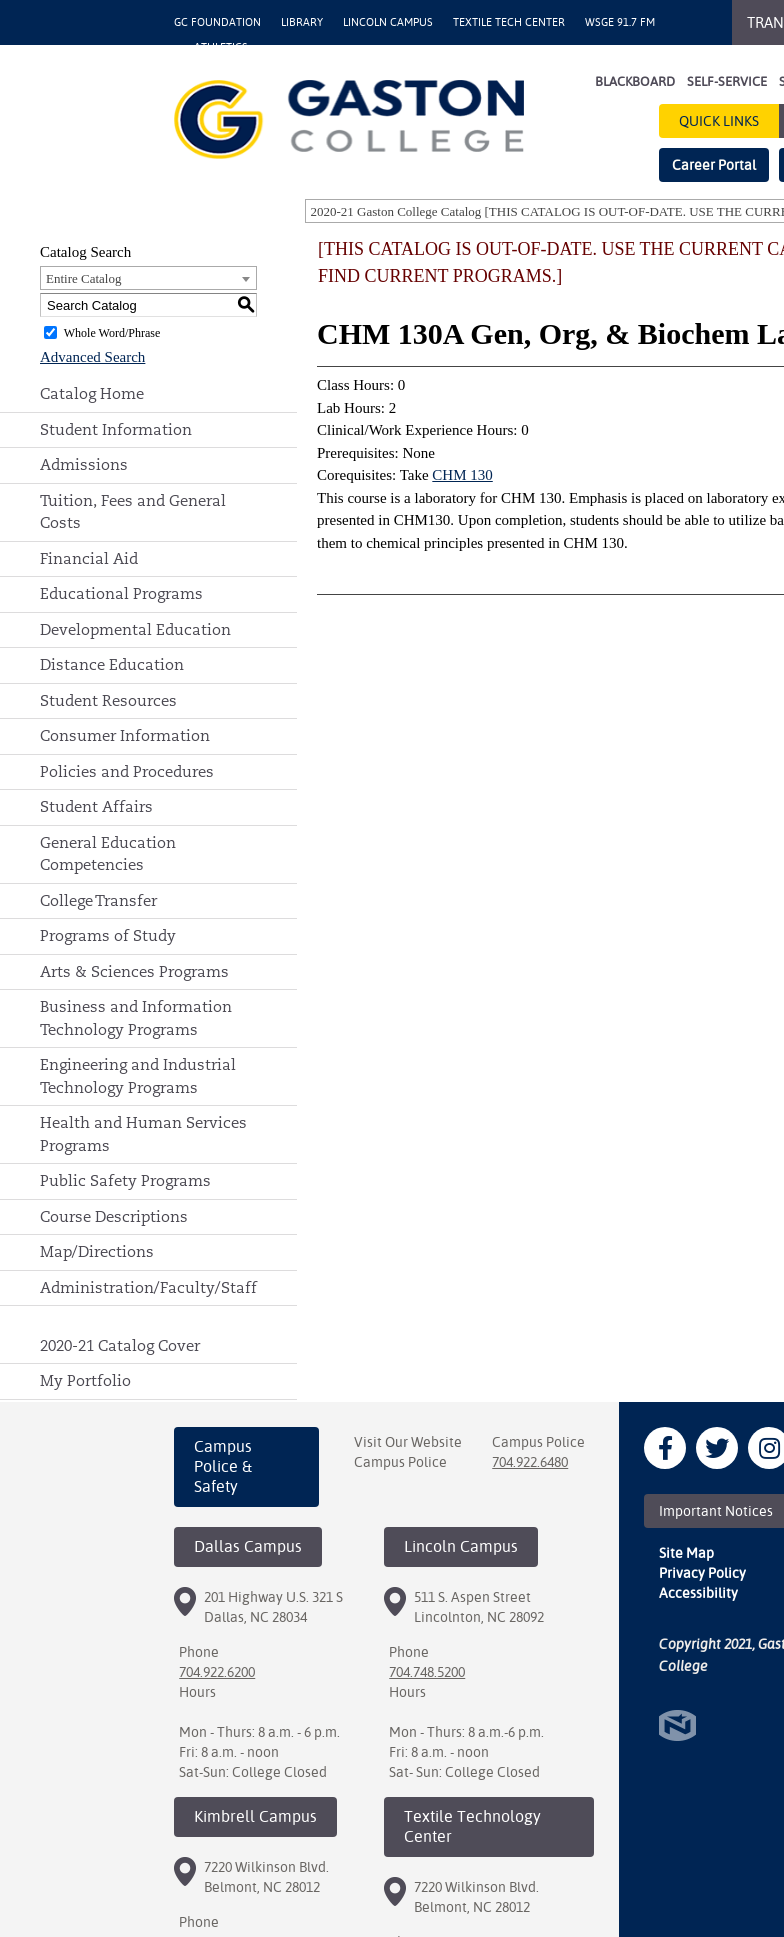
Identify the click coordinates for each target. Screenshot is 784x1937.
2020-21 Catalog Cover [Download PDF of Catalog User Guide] (120, 1345)
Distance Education (112, 664)
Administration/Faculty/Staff (148, 1287)
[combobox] (148, 278)
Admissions (84, 464)
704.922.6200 (217, 1672)
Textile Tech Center (509, 22)
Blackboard (635, 81)
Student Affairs (96, 806)
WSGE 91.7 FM (620, 22)
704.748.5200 (427, 1672)
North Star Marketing (677, 1725)
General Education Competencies (108, 854)
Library (302, 22)
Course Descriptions (114, 1216)
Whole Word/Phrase (112, 333)
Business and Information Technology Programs (136, 1018)
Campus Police (400, 1462)
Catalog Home (92, 393)
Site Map (686, 1553)
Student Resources (108, 700)
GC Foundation (217, 22)
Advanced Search (92, 357)
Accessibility (698, 1593)
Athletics (221, 47)
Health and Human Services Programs (143, 1134)
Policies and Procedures (127, 771)
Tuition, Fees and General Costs (133, 512)
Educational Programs (121, 593)
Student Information (116, 429)
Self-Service (727, 81)
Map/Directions (97, 1251)
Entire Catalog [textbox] (83, 278)
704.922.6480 (530, 1462)
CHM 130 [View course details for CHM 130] (462, 475)
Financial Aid (89, 558)
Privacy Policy (702, 1573)
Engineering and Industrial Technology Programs (138, 1076)
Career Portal (714, 165)
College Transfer (98, 900)
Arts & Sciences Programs (134, 971)
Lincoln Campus (388, 22)
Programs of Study (108, 935)
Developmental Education (135, 629)
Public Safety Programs (125, 1180)
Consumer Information (125, 735)
